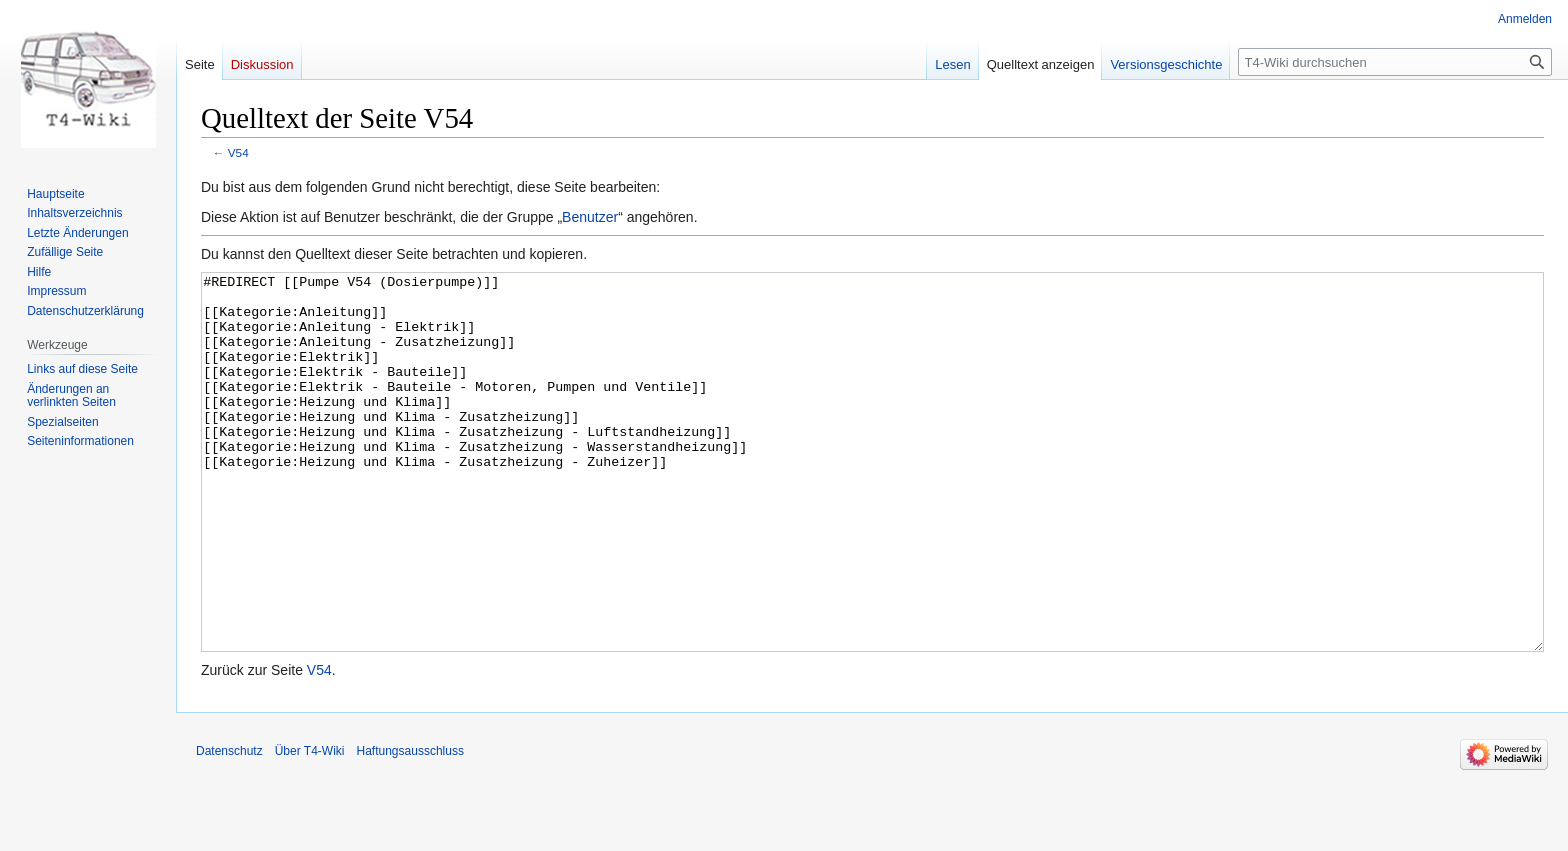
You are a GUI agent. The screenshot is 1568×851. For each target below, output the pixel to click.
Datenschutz (229, 826)
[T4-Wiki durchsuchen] (1395, 62)
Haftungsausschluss (410, 826)
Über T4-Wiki (310, 826)
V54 (238, 152)
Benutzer (590, 217)
